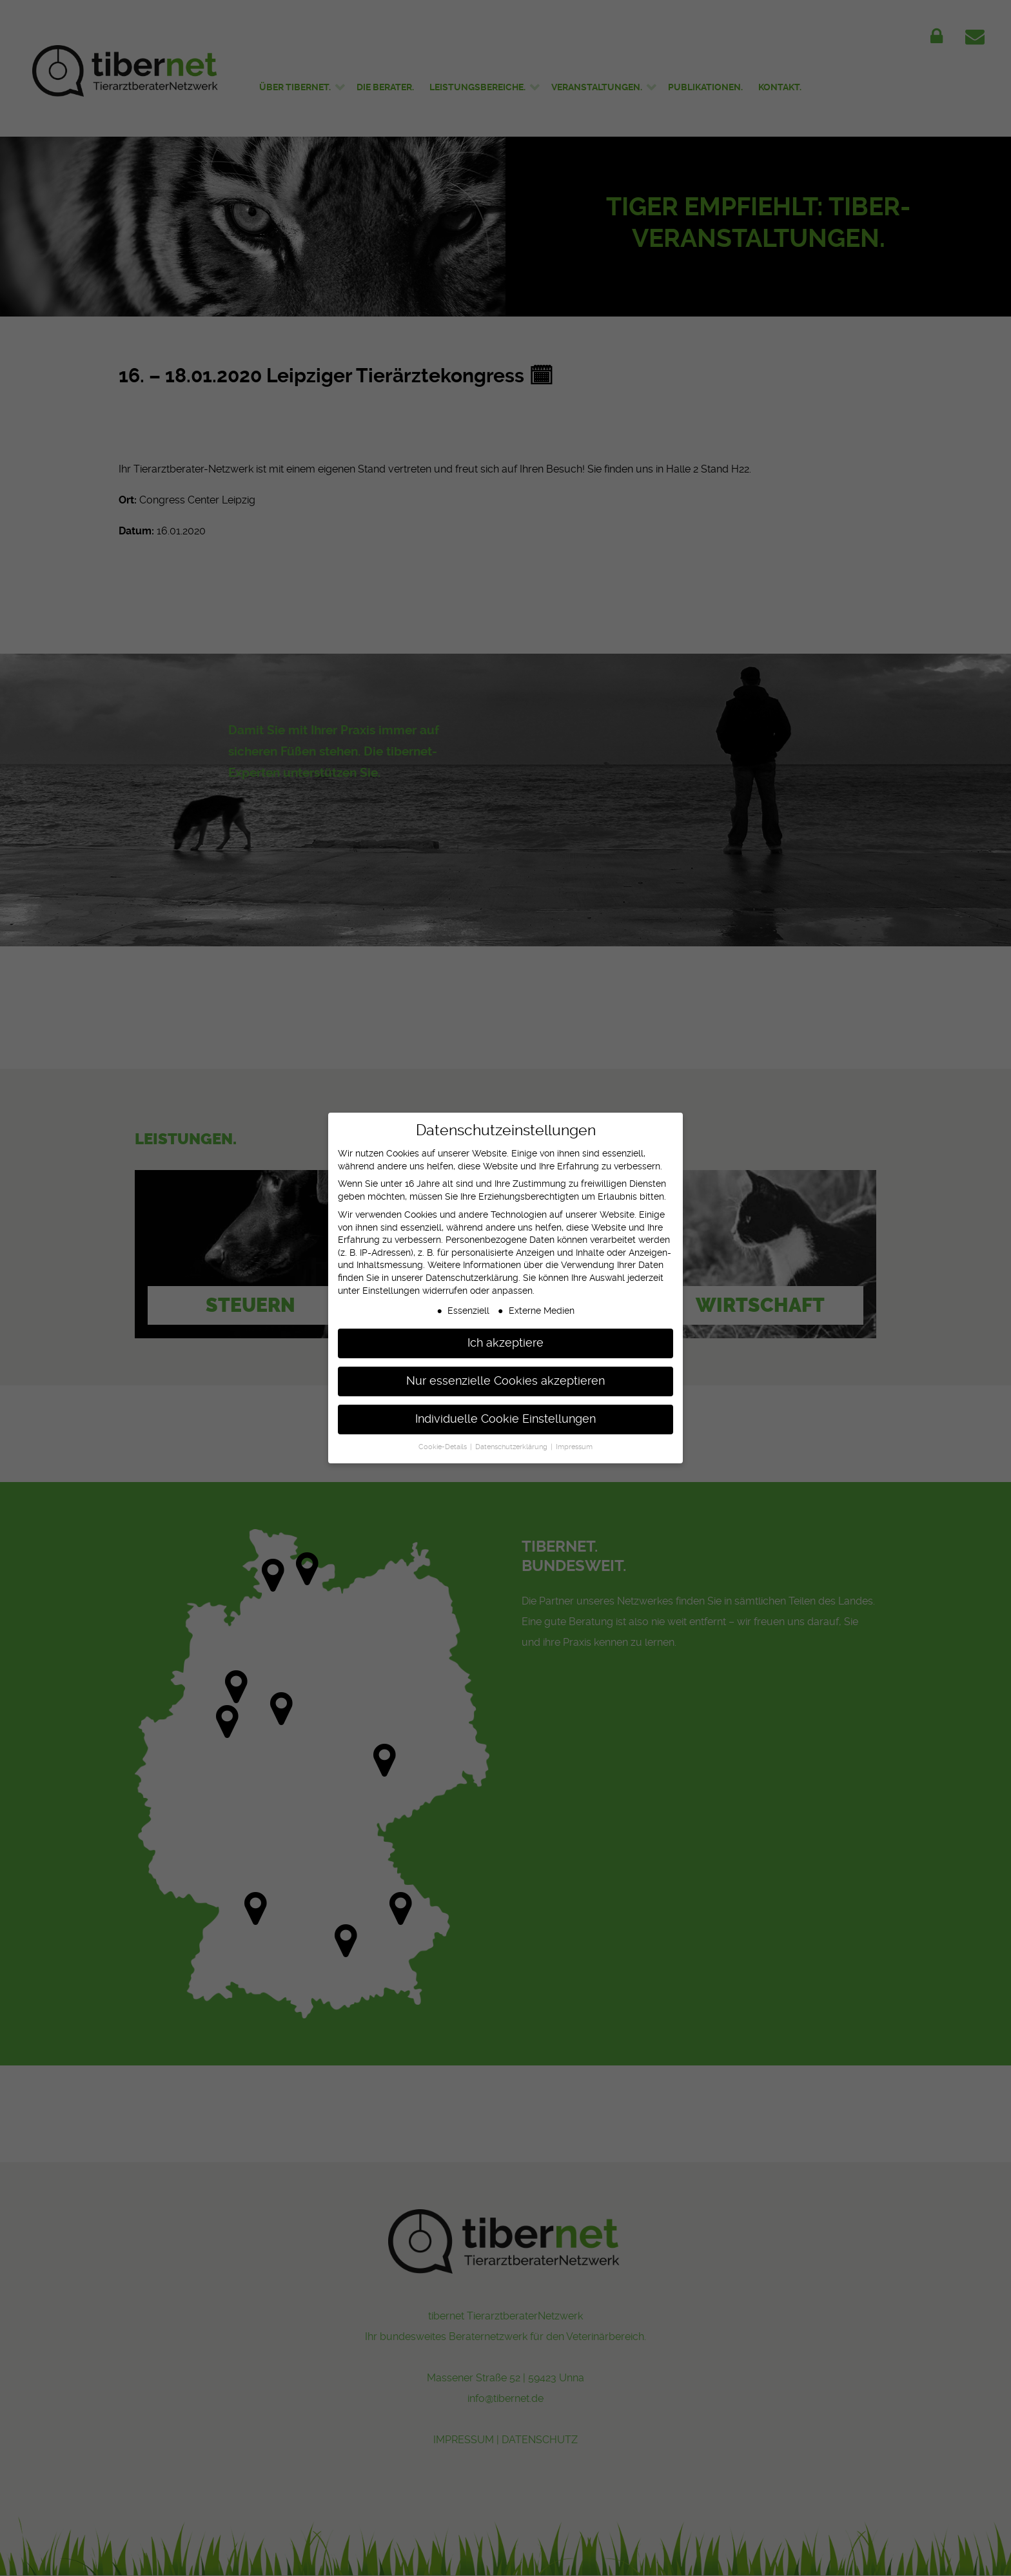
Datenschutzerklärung (472, 1267)
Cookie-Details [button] (443, 1436)
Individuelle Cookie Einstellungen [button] (505, 1409)
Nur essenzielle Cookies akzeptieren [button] (505, 1371)
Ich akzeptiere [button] (505, 1333)
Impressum (574, 1436)
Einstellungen (391, 1280)
